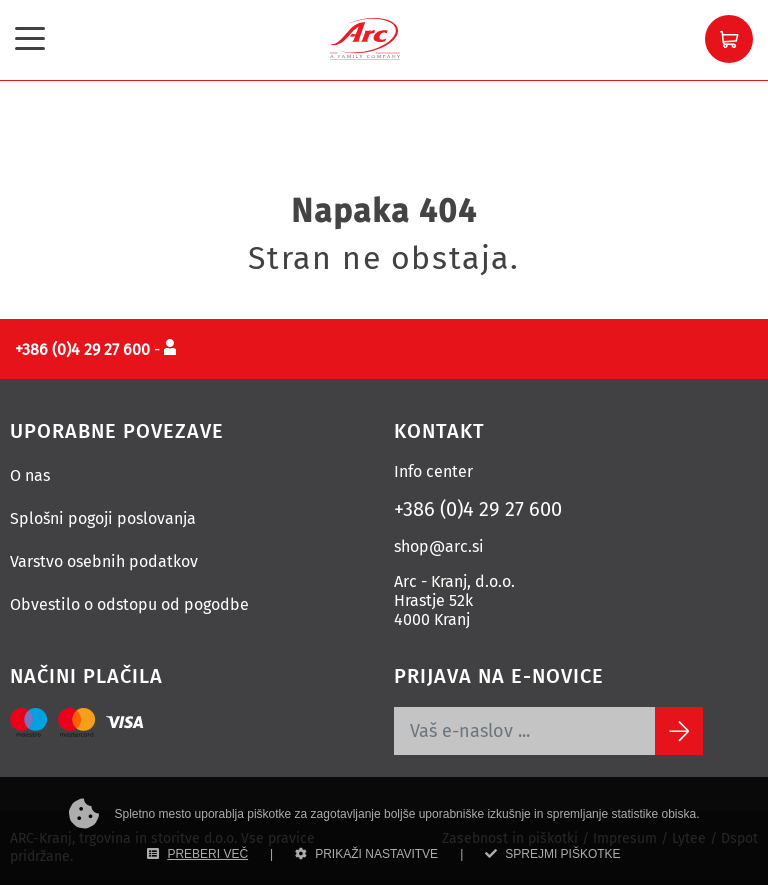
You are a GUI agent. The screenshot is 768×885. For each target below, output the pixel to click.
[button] (729, 39)
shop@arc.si (439, 546)
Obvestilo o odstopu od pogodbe (129, 604)
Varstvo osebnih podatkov (104, 561)
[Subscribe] (679, 731)
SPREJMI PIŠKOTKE (552, 854)
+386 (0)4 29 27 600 (478, 509)
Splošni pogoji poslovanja (103, 518)
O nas (30, 475)
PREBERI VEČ (197, 854)
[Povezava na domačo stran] (365, 37)
